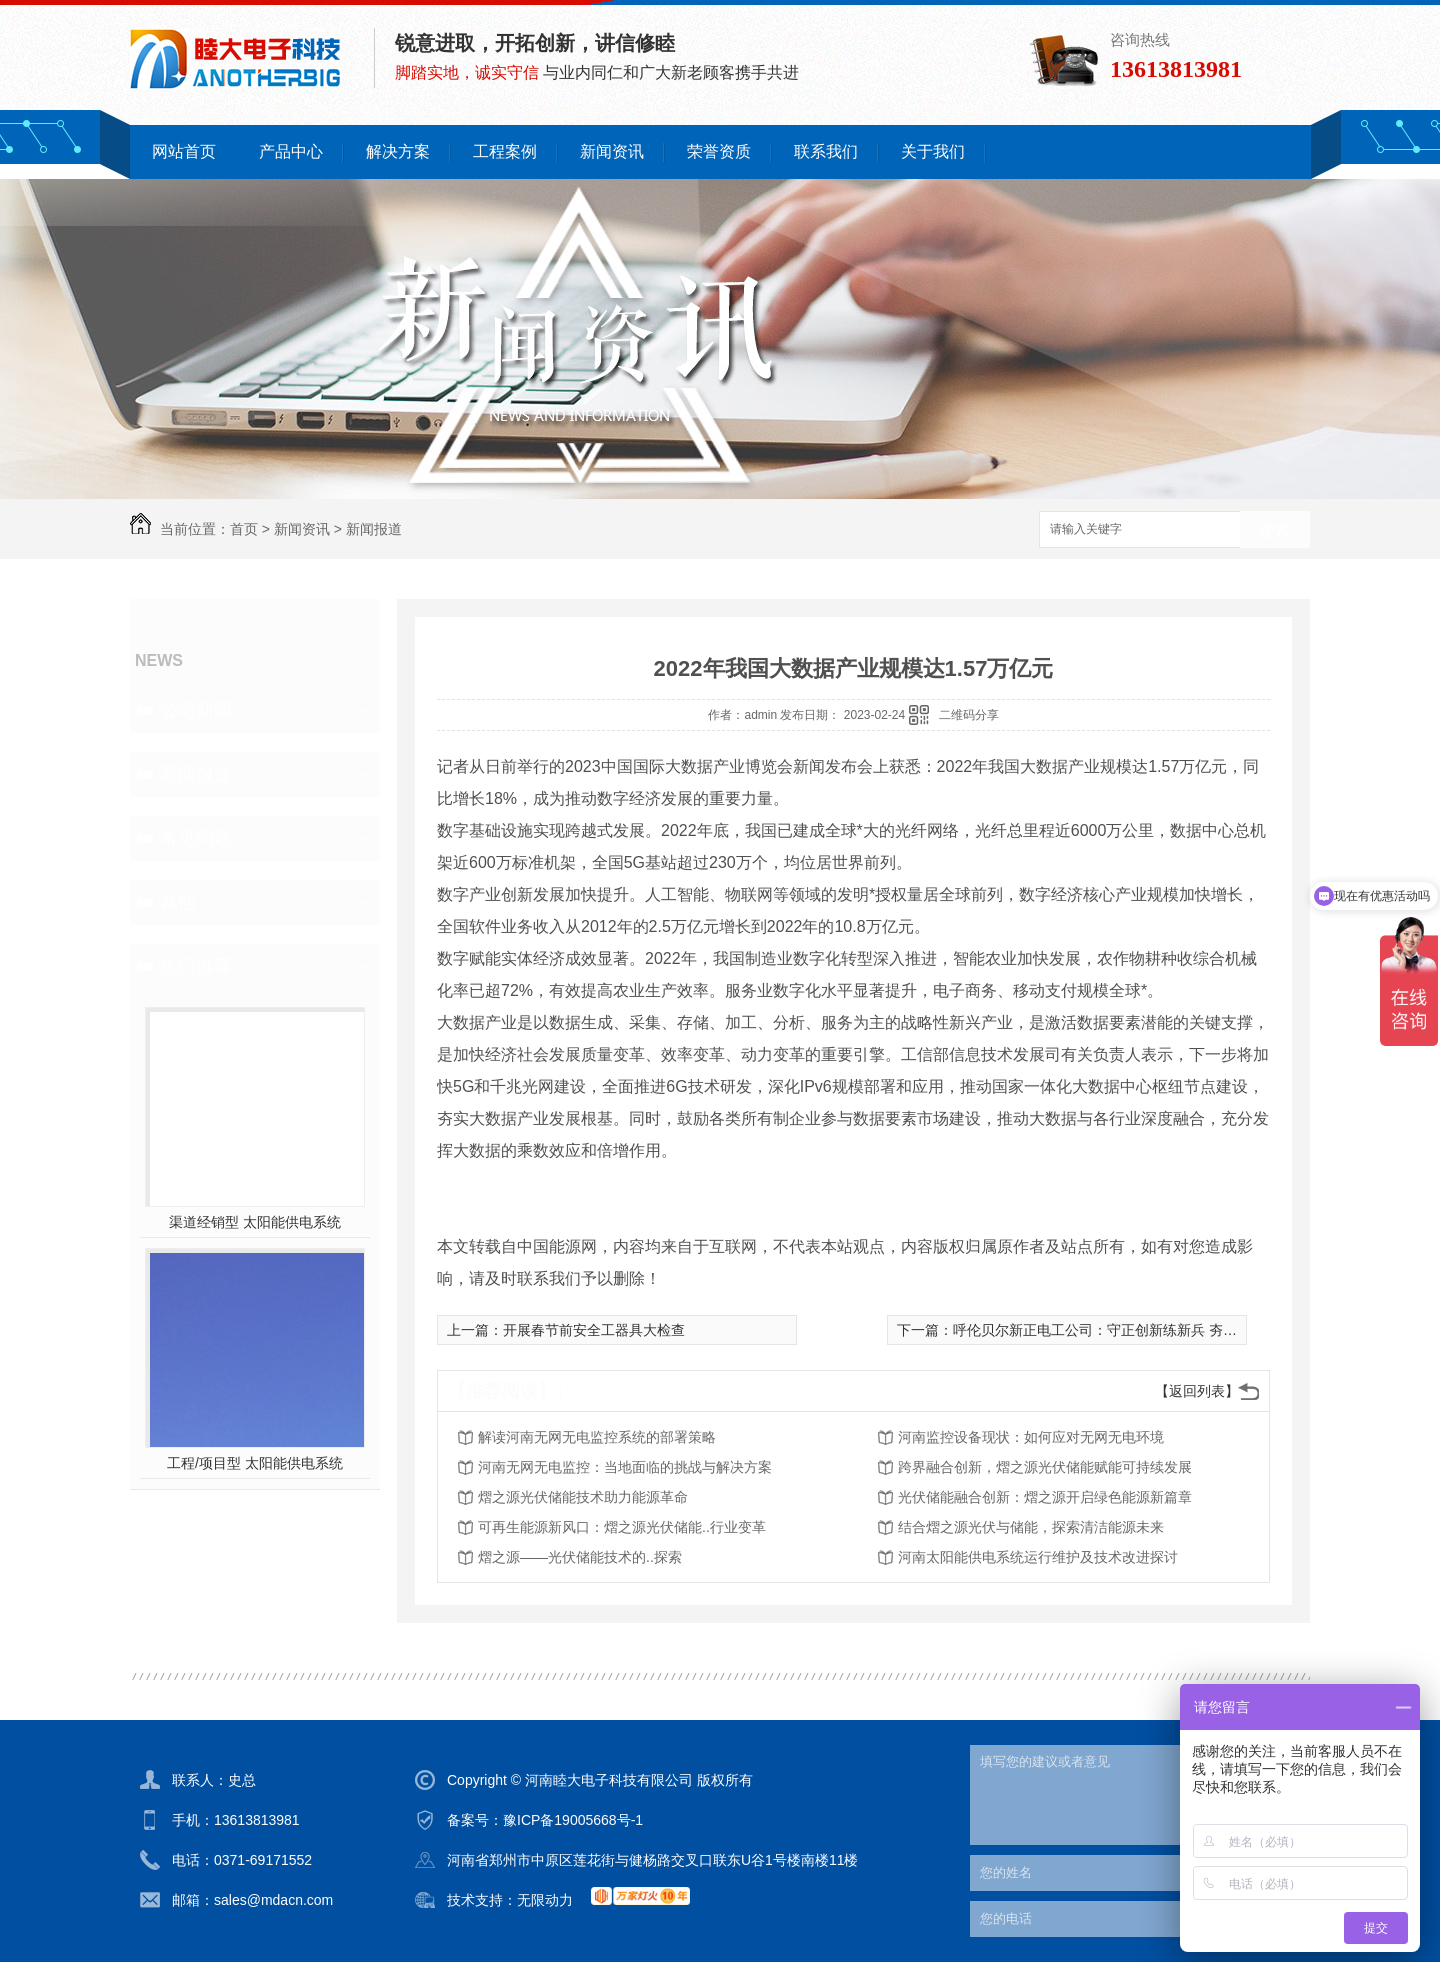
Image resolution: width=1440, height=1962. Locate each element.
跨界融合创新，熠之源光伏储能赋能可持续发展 (1045, 1467)
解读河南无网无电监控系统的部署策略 (597, 1437)
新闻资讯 (612, 151)
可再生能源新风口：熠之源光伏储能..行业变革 (622, 1527)
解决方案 (398, 151)
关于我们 (933, 151)
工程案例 (505, 151)
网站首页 (184, 151)
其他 (178, 902)
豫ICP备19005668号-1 (573, 1820)
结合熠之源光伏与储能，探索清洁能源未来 (1031, 1527)
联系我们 (826, 151)
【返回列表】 (1197, 1391)
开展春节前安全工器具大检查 (594, 1330)
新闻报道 (374, 529)
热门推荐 (196, 966)
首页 (244, 529)
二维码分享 (969, 715)
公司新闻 (196, 710)
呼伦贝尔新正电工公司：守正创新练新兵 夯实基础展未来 (1130, 1330)
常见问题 (196, 838)
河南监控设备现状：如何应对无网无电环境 (1031, 1437)
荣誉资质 (719, 151)
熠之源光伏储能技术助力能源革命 (583, 1497)
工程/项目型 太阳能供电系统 (255, 1463)
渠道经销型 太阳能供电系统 (255, 1222)
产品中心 (291, 151)
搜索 (1275, 530)
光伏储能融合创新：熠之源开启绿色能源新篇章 (1045, 1497)
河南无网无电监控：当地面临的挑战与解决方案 (625, 1467)
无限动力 (545, 1900)
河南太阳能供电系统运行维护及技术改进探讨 (1038, 1557)
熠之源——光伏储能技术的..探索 (580, 1557)
